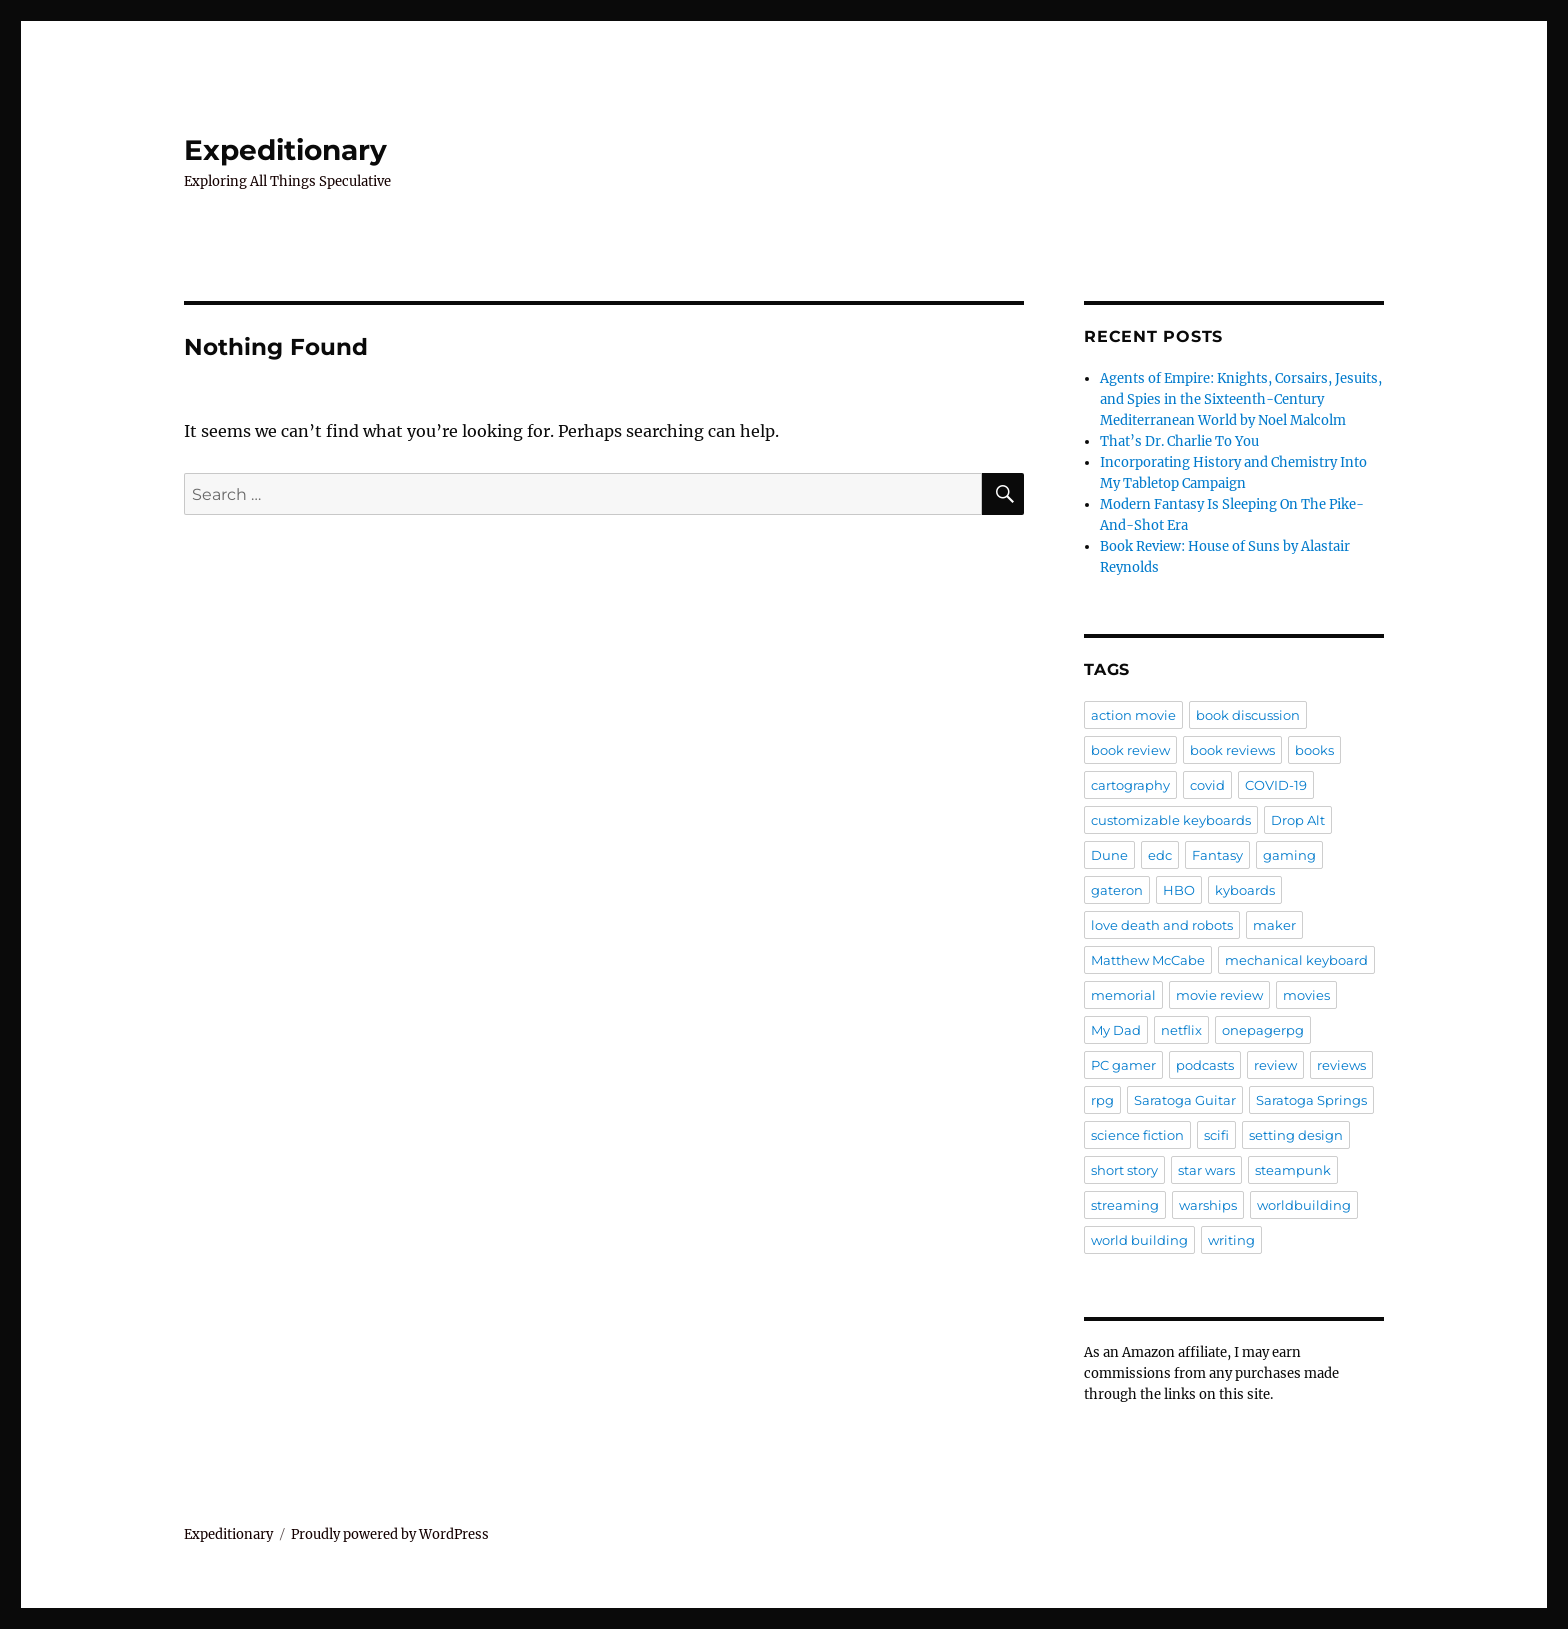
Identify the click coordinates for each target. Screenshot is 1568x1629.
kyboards (1245, 890)
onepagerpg (1263, 1030)
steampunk (1293, 1170)
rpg (1102, 1100)
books (1314, 750)
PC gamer (1123, 1065)
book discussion (1248, 715)
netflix (1181, 1030)
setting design (1296, 1135)
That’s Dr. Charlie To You (1179, 441)
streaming (1125, 1205)
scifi (1216, 1135)
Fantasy (1217, 855)
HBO (1179, 890)
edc (1160, 855)
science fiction (1137, 1135)
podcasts (1205, 1065)
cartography (1130, 785)
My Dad (1116, 1030)
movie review (1219, 995)
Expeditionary (285, 150)
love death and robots (1162, 925)
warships (1208, 1205)
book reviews (1232, 750)
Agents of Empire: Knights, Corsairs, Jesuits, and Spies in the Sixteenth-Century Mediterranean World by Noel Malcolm (1241, 399)
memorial (1123, 995)
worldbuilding (1304, 1205)
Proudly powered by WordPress (390, 1534)
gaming (1289, 855)
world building (1139, 1240)
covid (1207, 785)
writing (1231, 1240)
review (1275, 1065)
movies (1306, 995)
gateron (1117, 890)
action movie (1133, 715)
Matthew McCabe (1148, 960)
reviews (1341, 1065)
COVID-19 (1276, 785)
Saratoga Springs (1311, 1100)
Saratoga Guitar (1185, 1100)
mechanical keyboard (1296, 960)
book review (1130, 750)
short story (1124, 1170)
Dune (1109, 855)
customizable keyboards (1171, 820)
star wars (1206, 1170)
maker (1274, 925)
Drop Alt (1298, 820)
